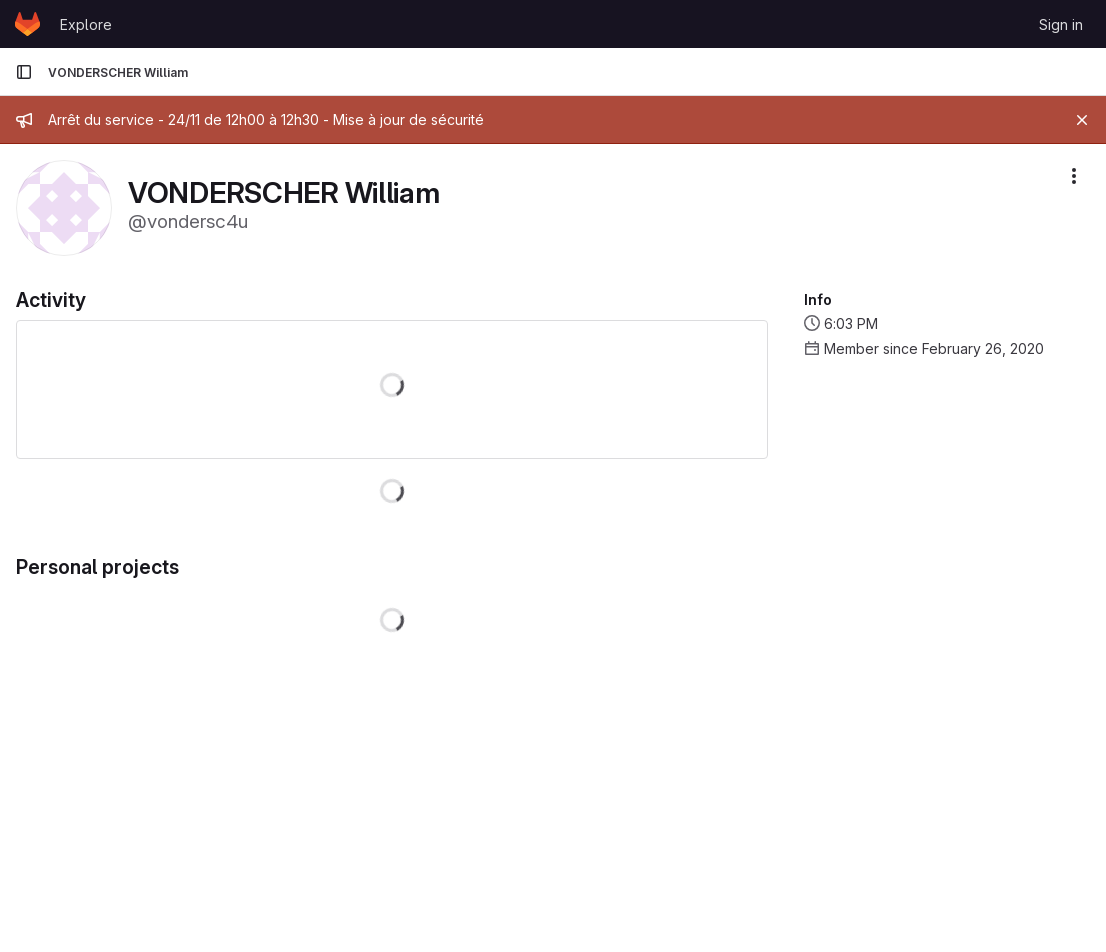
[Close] (1082, 120)
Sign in (1061, 24)
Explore (86, 24)
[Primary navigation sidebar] (24, 72)
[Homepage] (27, 24)
